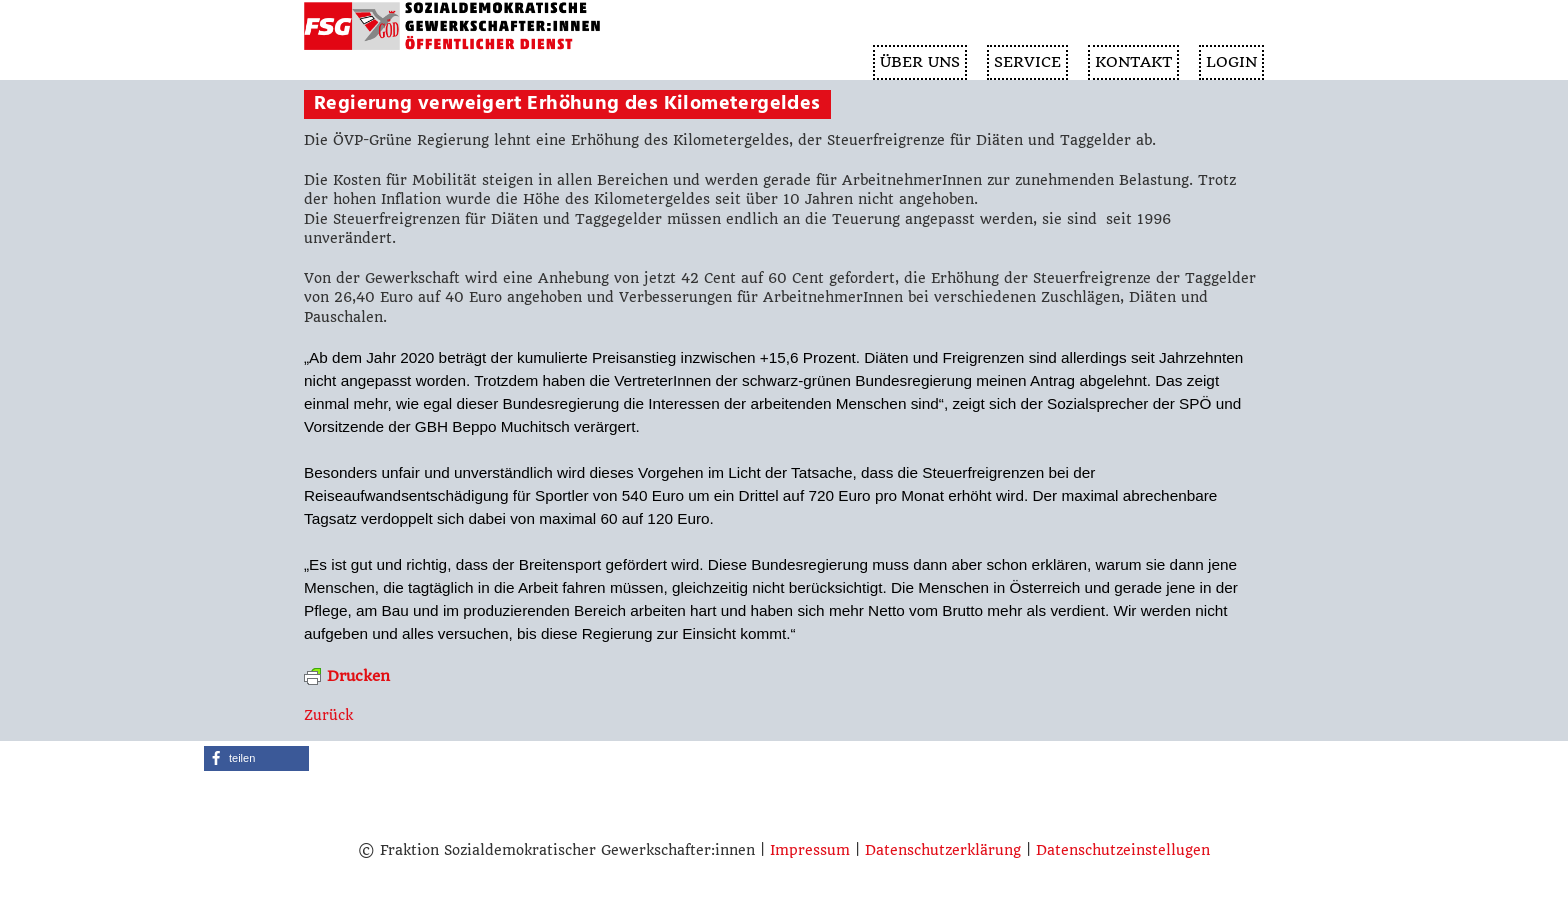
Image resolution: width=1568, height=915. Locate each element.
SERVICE (1027, 62)
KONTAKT (1133, 62)
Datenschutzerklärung (943, 850)
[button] (256, 758)
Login (1231, 62)
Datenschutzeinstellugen (1123, 850)
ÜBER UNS (920, 62)
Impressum (810, 850)
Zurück (328, 715)
